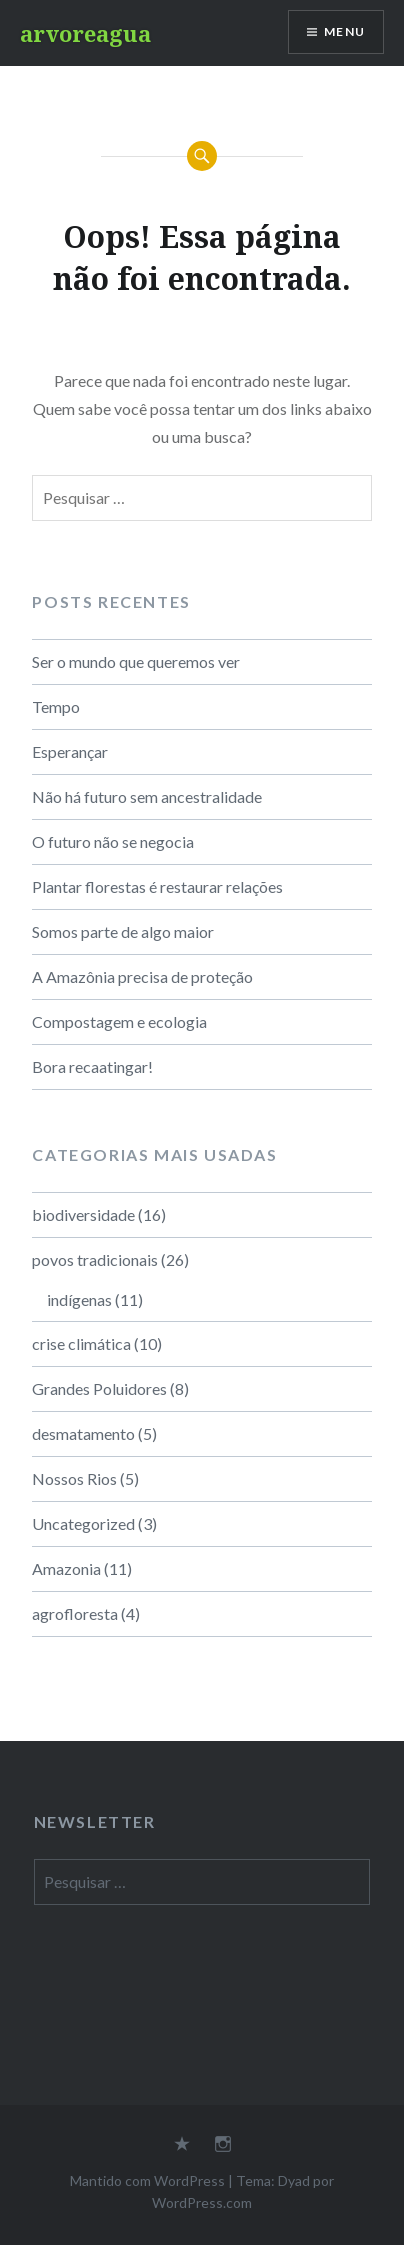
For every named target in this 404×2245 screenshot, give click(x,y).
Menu (344, 31)
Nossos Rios (74, 1478)
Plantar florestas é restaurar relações (157, 886)
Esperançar (70, 751)
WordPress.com (202, 2202)
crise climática (81, 1343)
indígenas (79, 1299)
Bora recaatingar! (92, 1066)
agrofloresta (75, 1613)
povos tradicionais (95, 1259)
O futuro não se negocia (113, 841)
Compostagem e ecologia (119, 1021)
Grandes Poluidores (99, 1388)
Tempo (56, 706)
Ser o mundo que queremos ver (136, 661)
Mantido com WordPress (147, 2180)
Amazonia (66, 1568)
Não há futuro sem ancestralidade (147, 796)
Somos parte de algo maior (123, 931)
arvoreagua (85, 33)
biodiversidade (83, 1214)
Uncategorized (83, 1523)
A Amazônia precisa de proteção (142, 976)
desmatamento (83, 1433)
